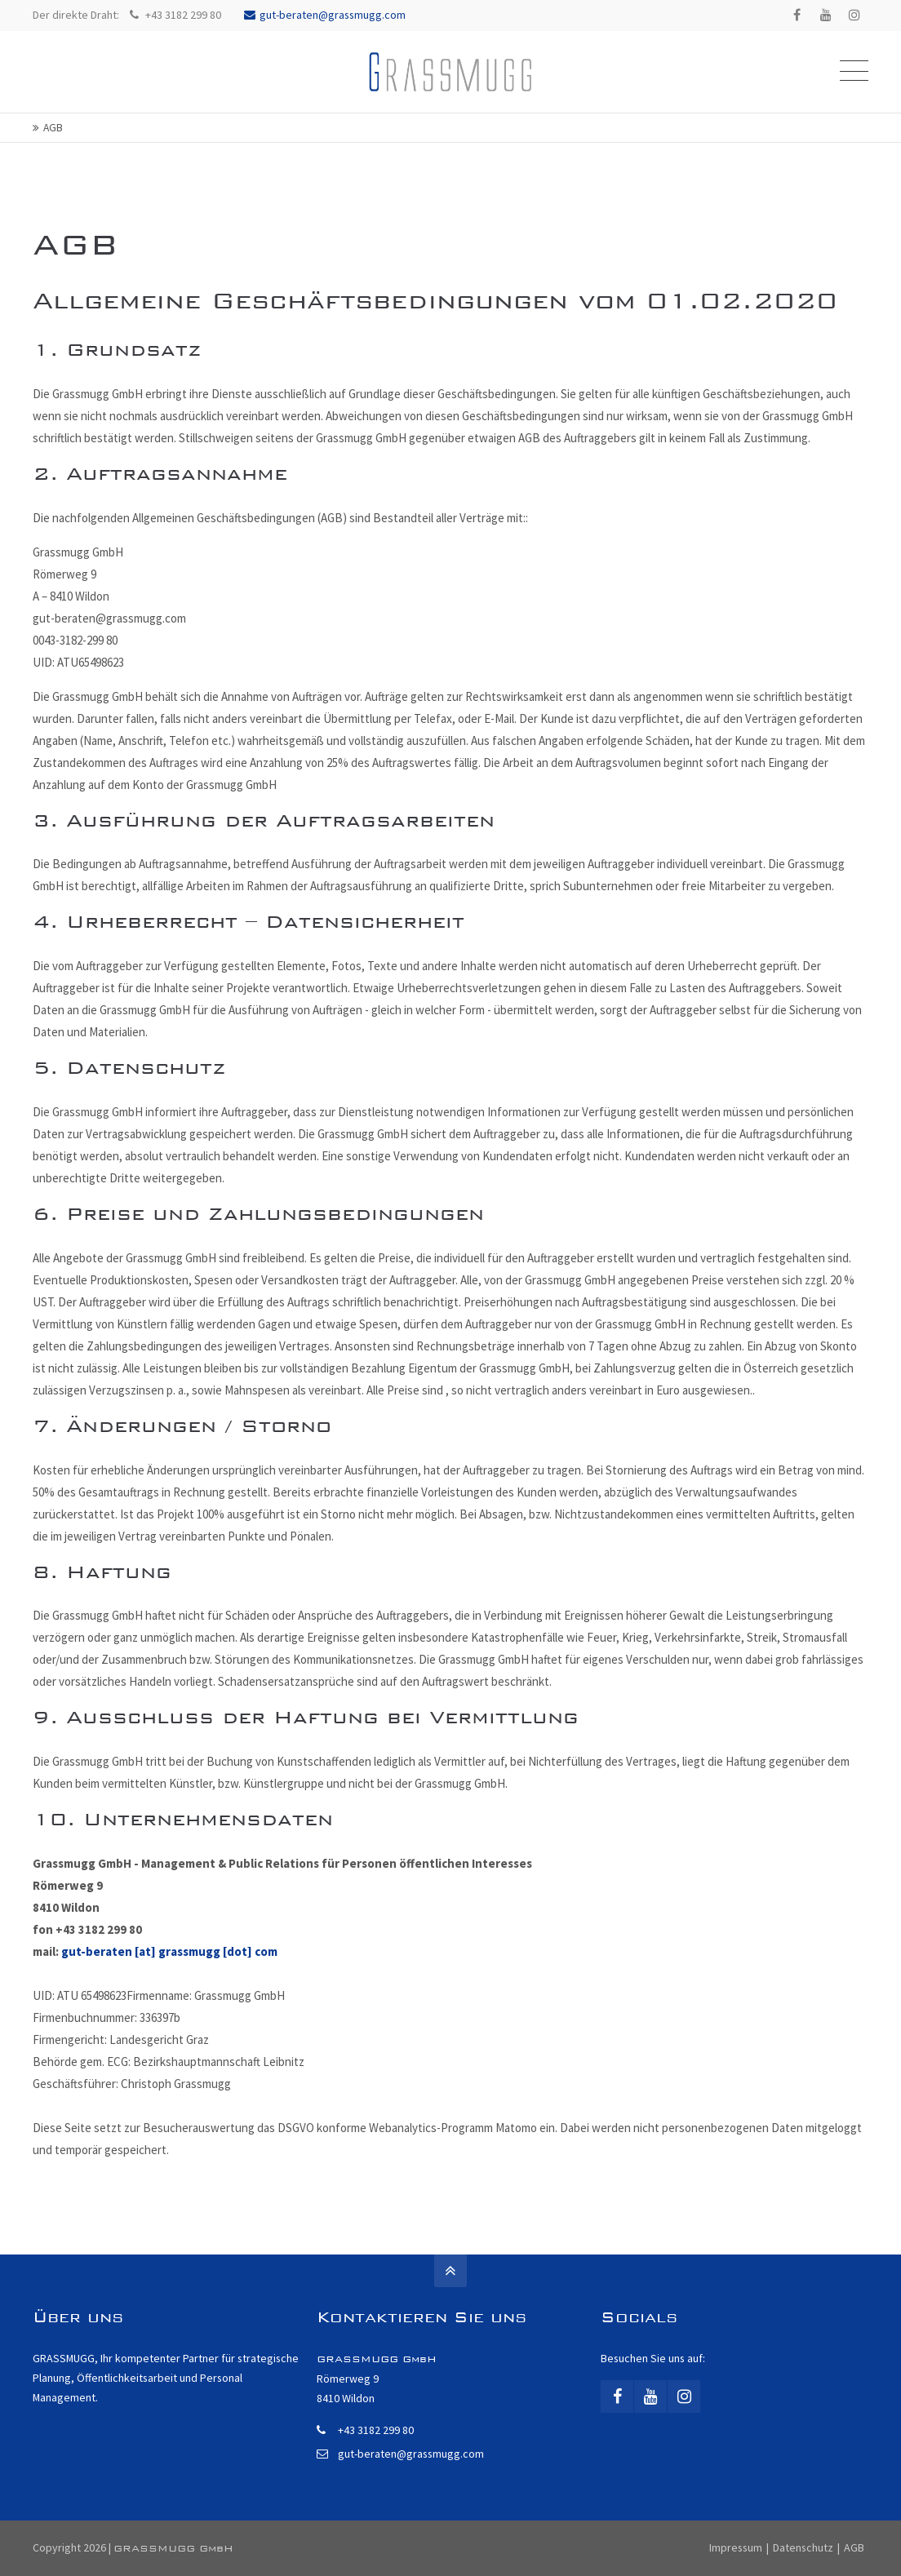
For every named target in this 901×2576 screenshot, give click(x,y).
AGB (854, 2547)
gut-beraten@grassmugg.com (325, 14)
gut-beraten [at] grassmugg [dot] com (169, 1951)
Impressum (735, 2547)
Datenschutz (803, 2547)
